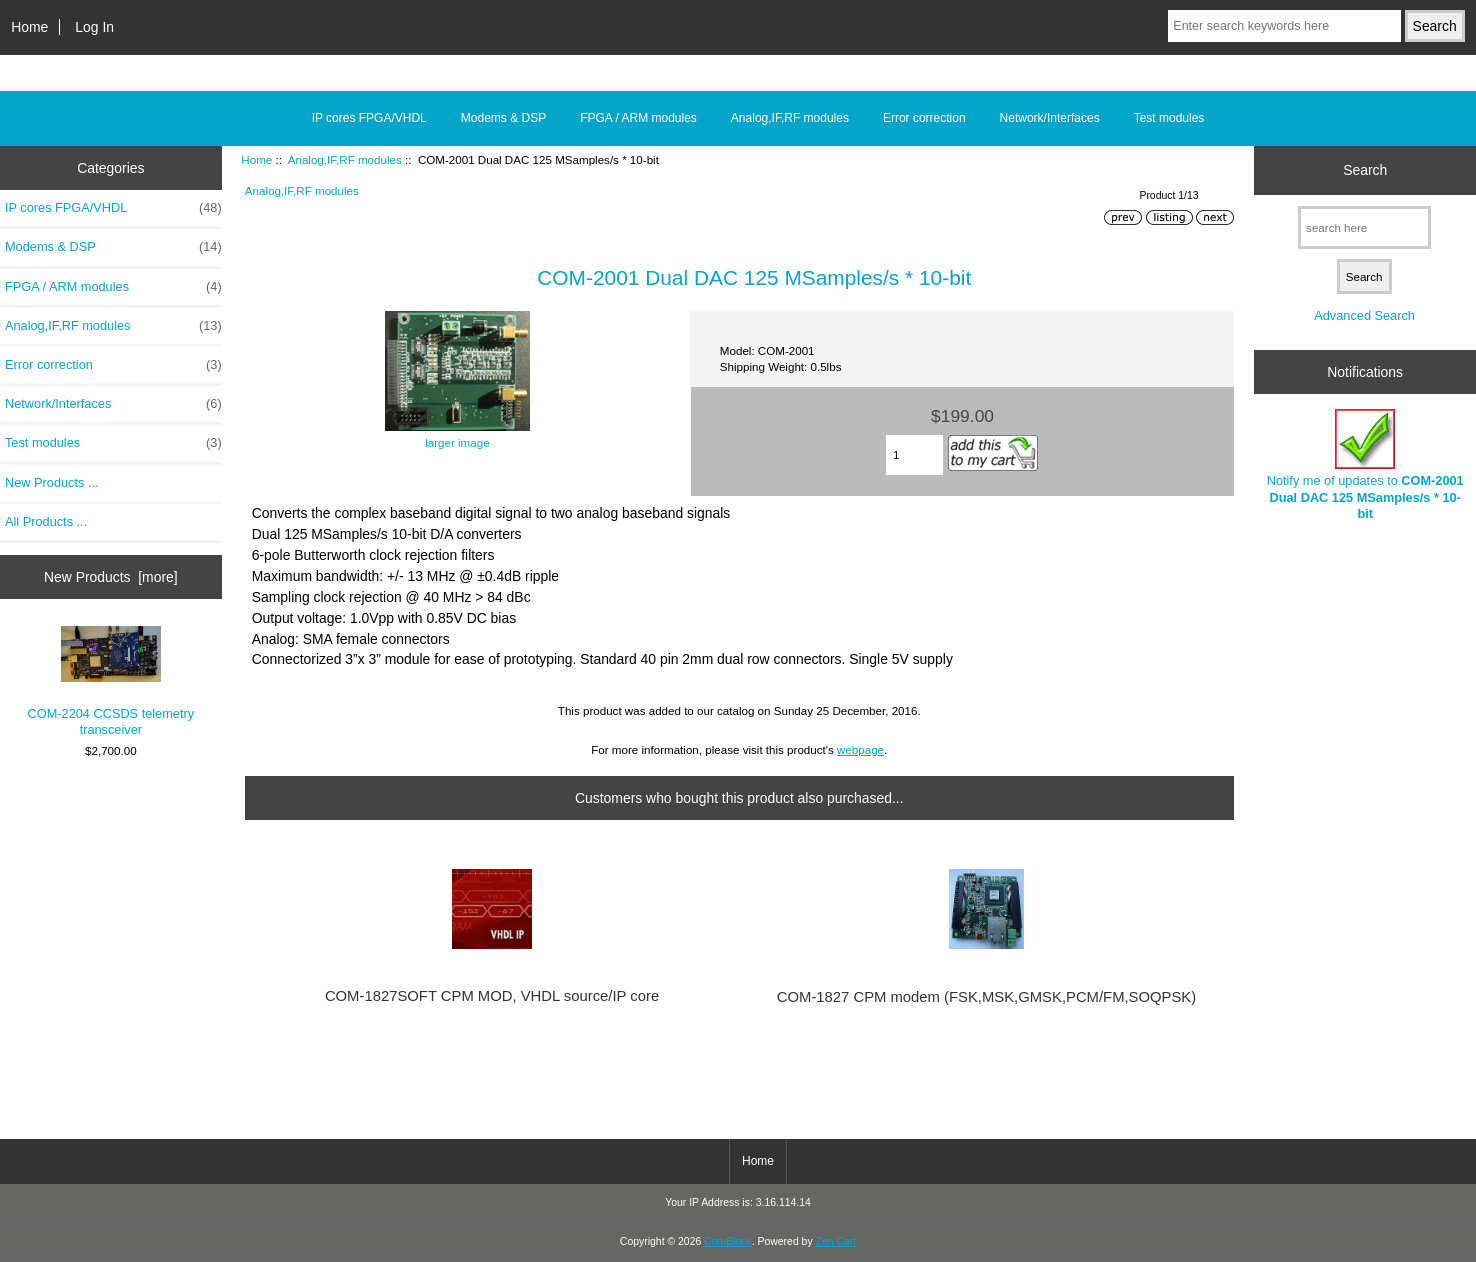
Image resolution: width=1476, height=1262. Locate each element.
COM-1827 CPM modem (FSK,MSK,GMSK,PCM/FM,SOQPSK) (986, 997)
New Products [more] (111, 577)
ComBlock (728, 1241)
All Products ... (46, 521)
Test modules (1169, 118)
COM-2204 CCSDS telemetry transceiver (111, 682)
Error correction (924, 118)
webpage (860, 749)
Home (29, 27)
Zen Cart (836, 1241)
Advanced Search (1364, 315)
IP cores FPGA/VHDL (369, 118)
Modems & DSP (503, 118)
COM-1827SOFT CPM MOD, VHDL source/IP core (492, 996)
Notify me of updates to (1365, 465)
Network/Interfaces (1050, 118)
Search (1365, 170)
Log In (94, 27)
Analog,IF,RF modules (345, 159)
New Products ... (52, 482)
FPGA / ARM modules (638, 118)
